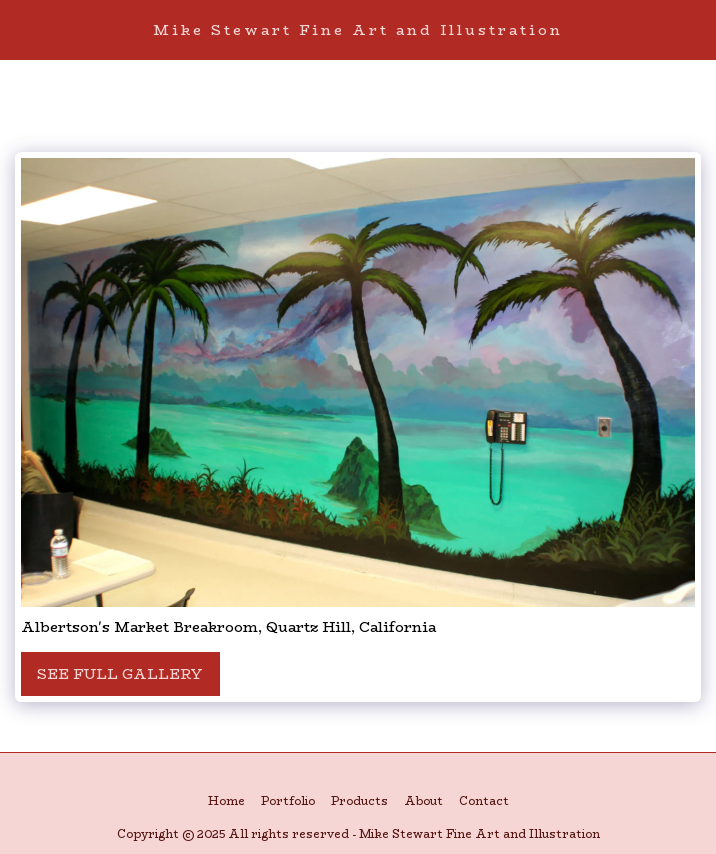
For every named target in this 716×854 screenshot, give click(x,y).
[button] (22, 28)
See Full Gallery (120, 674)
